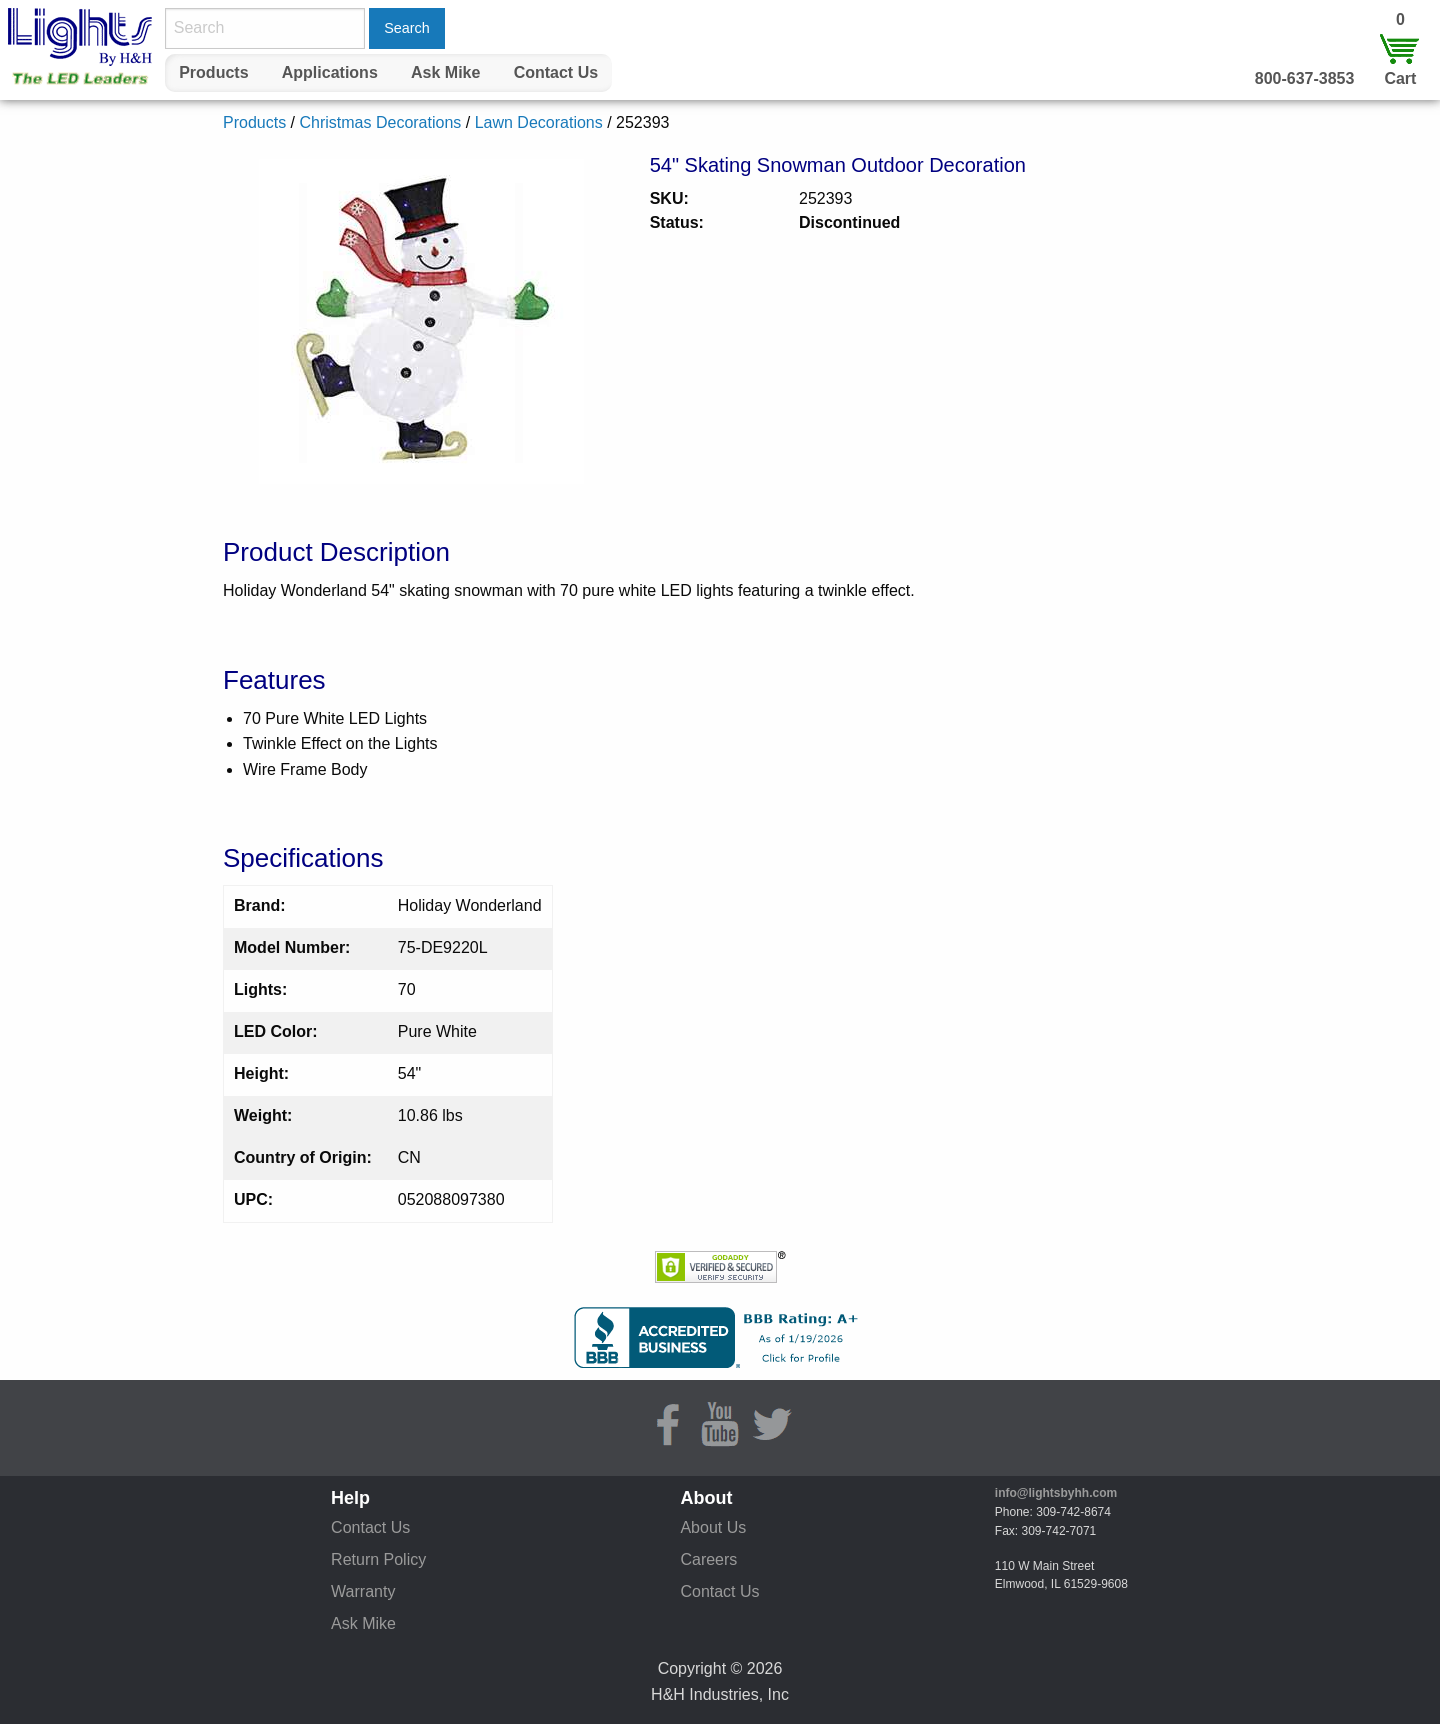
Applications (330, 72)
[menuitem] (214, 73)
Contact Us (556, 72)
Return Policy (378, 1559)
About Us (713, 1527)
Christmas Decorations (380, 122)
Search (407, 28)
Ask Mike (445, 72)
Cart (1400, 78)
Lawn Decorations (539, 122)
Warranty (363, 1591)
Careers (708, 1559)
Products (213, 72)
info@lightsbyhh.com (1056, 1493)
